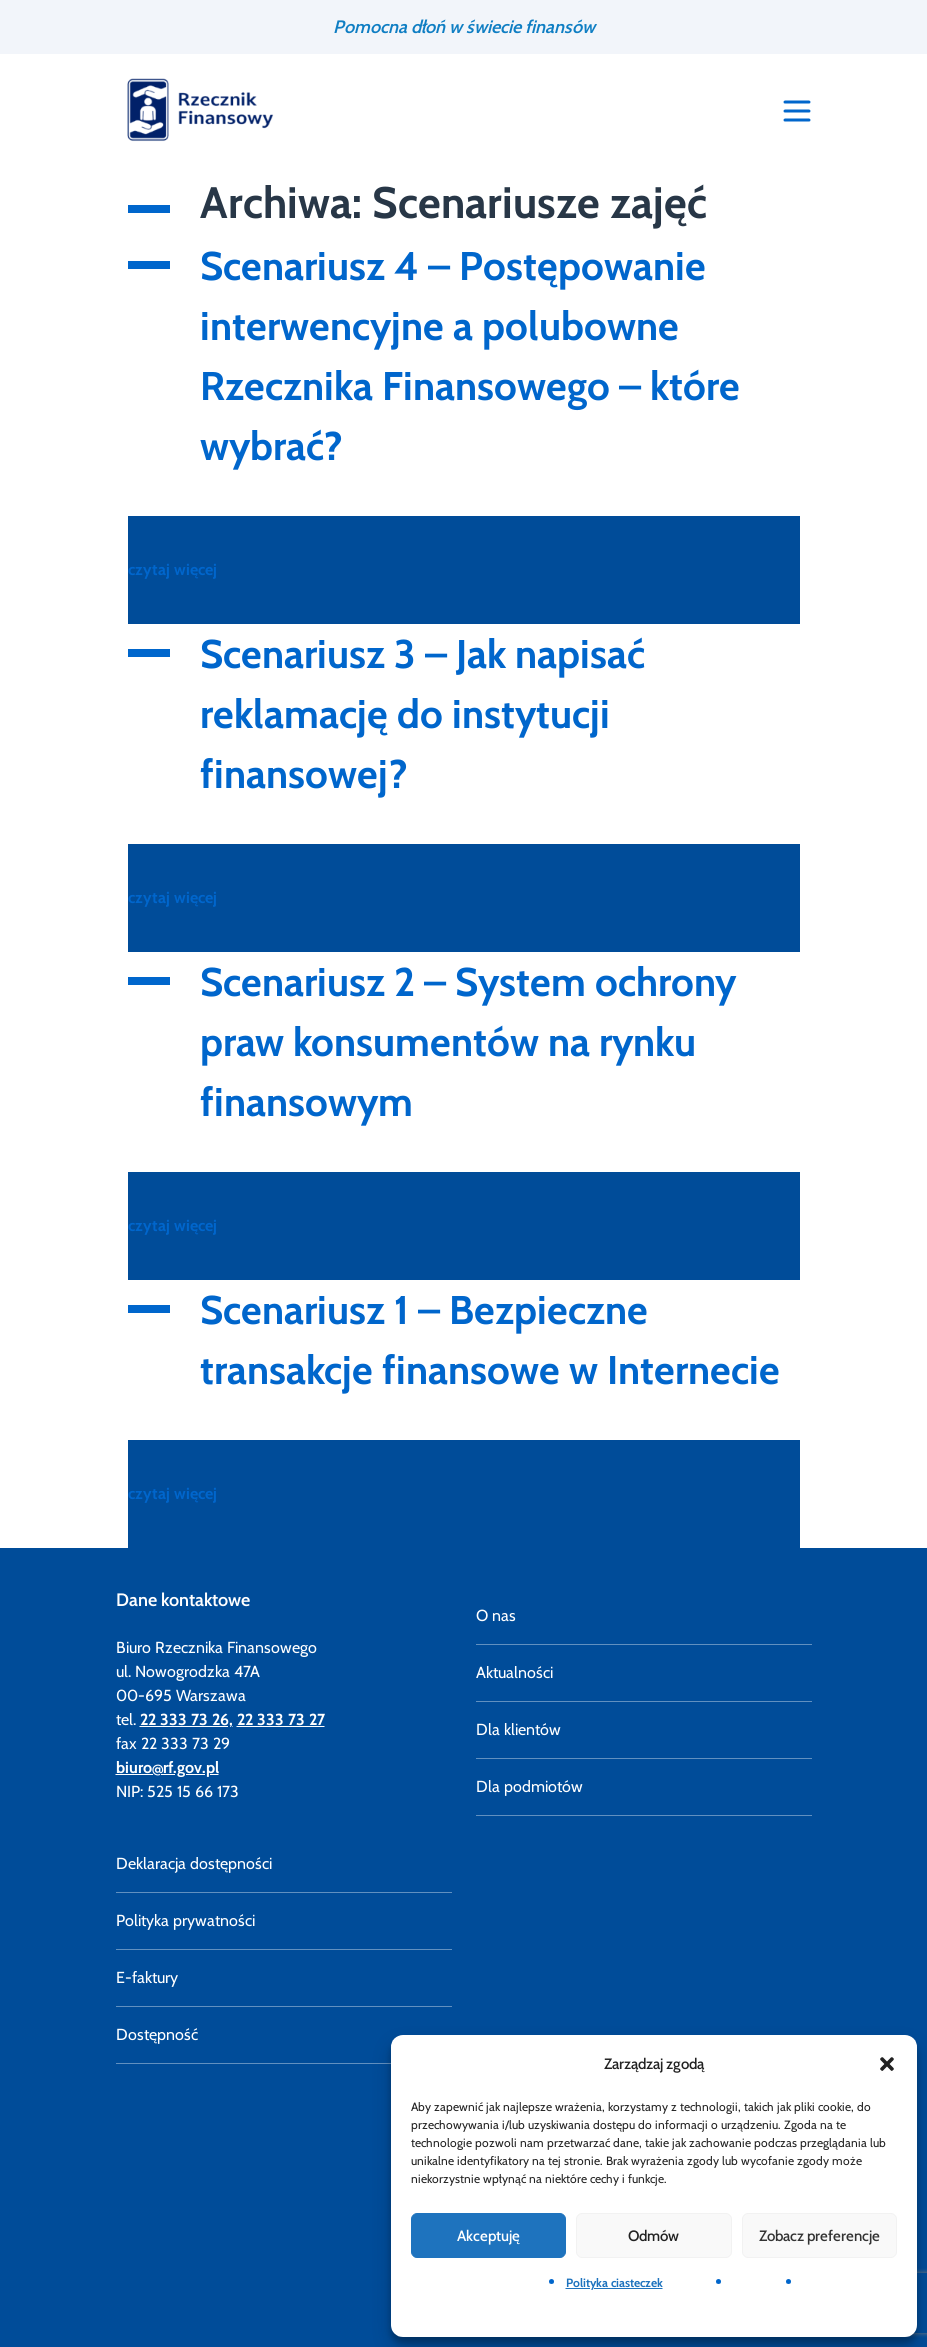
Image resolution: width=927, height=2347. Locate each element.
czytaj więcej (172, 569)
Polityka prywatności (185, 1920)
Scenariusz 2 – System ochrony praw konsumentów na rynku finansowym (468, 1041)
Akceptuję (488, 2236)
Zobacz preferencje (819, 2236)
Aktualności (514, 1672)
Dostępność (157, 2034)
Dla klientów (518, 1729)
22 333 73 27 (281, 1719)
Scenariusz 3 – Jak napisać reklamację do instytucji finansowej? (422, 713)
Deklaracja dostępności (194, 1863)
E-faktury (147, 1977)
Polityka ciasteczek (614, 2282)
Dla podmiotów (529, 1786)
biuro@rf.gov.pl (167, 1767)
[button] (887, 2064)
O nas (496, 1615)
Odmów (653, 2236)
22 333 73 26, (186, 1719)
